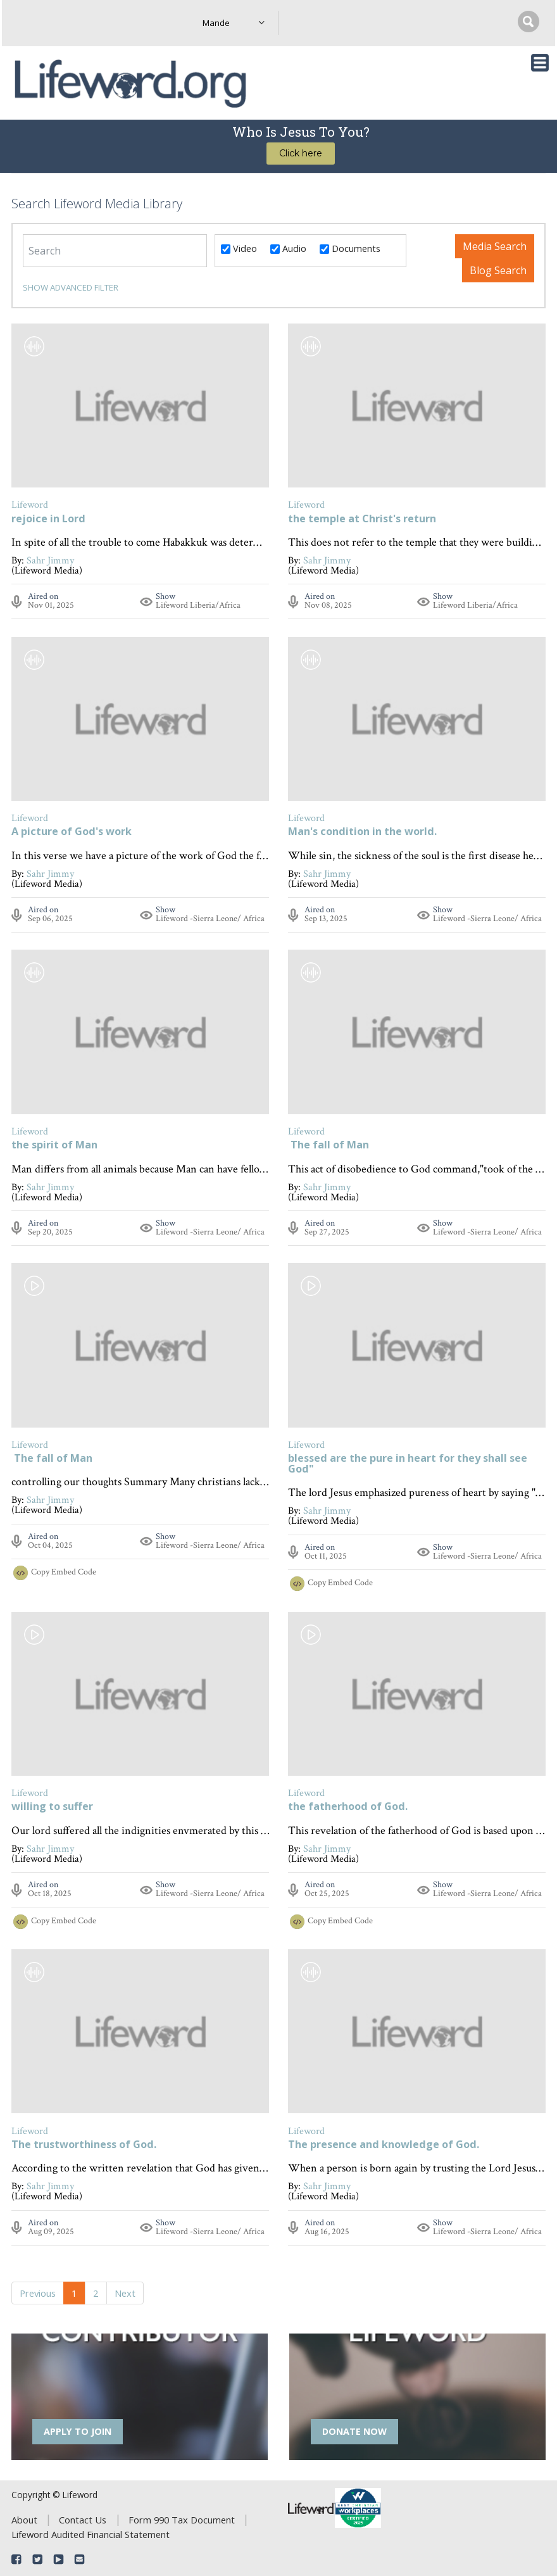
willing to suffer (52, 1807)
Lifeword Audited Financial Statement (90, 2534)
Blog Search (498, 270)
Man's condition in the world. (362, 832)
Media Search (495, 246)
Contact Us (82, 2519)
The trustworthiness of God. (83, 2145)
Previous (38, 2293)
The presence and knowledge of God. (383, 2145)
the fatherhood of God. (348, 1807)
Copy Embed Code (63, 1572)
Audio (288, 248)
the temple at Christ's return (362, 519)
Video (239, 248)
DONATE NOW (354, 2431)
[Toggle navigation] (540, 63)
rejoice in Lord (48, 519)
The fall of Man (328, 1146)
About (24, 2519)
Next (125, 2293)
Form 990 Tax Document (181, 2519)
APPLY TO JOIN (77, 2431)
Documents (350, 248)
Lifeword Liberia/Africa (198, 605)
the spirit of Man (54, 1146)
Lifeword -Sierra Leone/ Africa (210, 918)
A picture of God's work (71, 832)
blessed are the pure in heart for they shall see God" (407, 1464)
